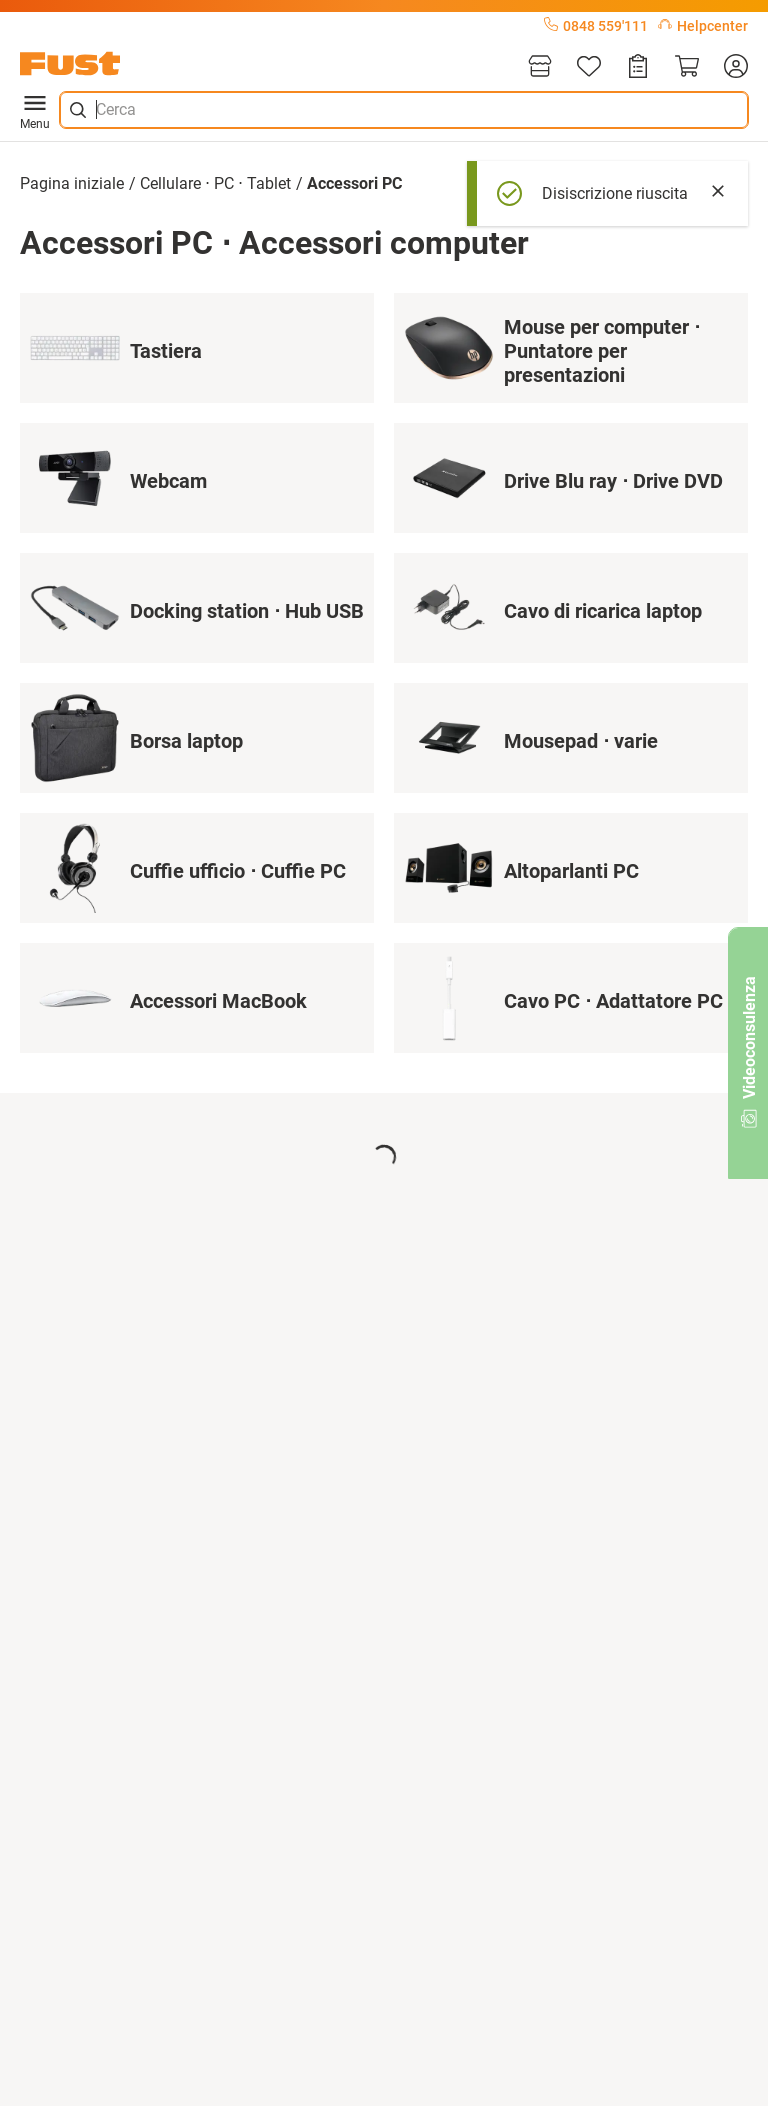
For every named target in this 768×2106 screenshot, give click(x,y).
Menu (35, 110)
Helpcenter (703, 26)
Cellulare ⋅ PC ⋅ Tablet (215, 183)
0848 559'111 (596, 26)
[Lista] (589, 67)
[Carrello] (687, 67)
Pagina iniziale (72, 183)
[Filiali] (540, 67)
